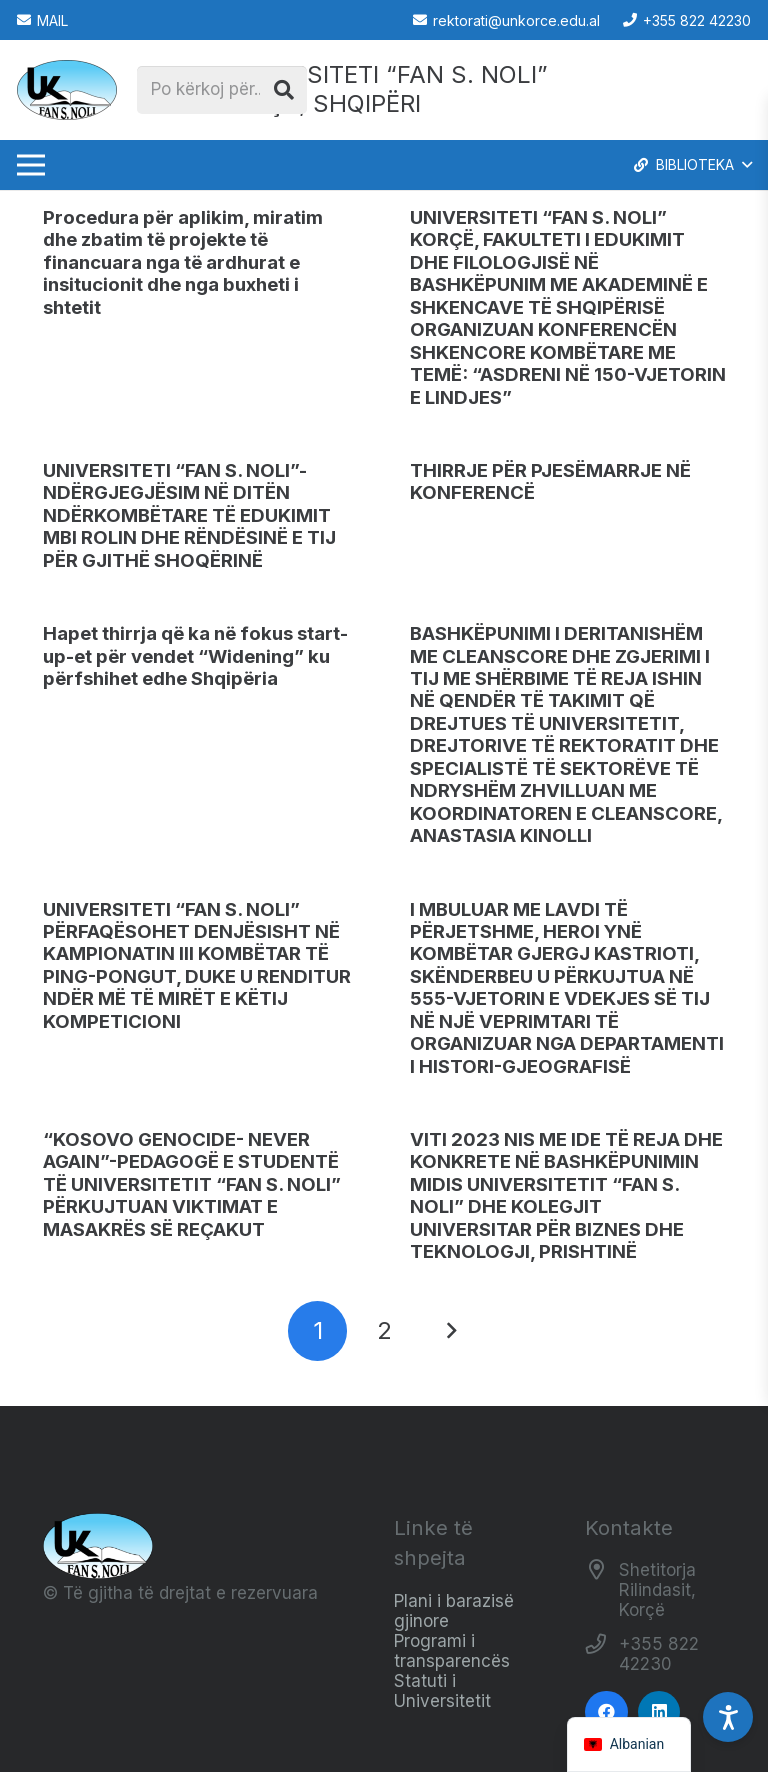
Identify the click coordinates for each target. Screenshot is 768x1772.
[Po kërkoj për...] (222, 90)
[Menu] (30, 165)
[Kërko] (284, 90)
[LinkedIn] (659, 1712)
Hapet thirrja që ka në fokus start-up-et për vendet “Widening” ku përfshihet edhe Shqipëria (195, 656)
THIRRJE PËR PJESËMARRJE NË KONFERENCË (550, 481)
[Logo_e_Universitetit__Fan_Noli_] (67, 90)
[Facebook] (606, 1712)
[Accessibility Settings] (728, 1717)
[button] (691, 165)
